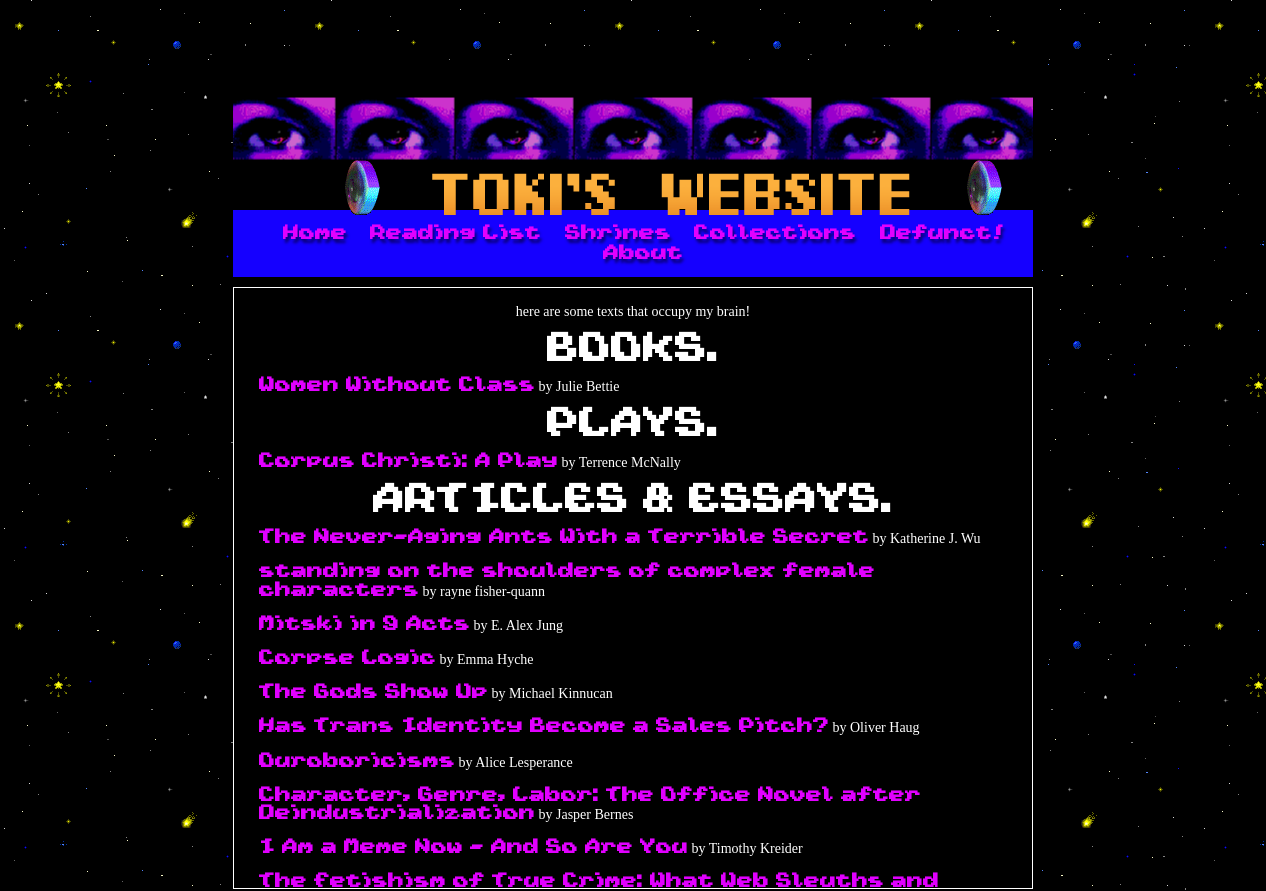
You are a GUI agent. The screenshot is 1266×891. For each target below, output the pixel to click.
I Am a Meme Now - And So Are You (473, 847)
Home (315, 233)
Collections (775, 233)
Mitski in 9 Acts (364, 624)
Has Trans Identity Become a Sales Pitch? (544, 726)
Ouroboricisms (357, 761)
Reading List (455, 233)
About (643, 253)
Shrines (618, 233)
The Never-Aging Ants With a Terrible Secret (564, 537)
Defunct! (942, 233)
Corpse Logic (347, 658)
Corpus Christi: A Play (408, 461)
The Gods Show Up (373, 692)
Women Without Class (397, 385)
